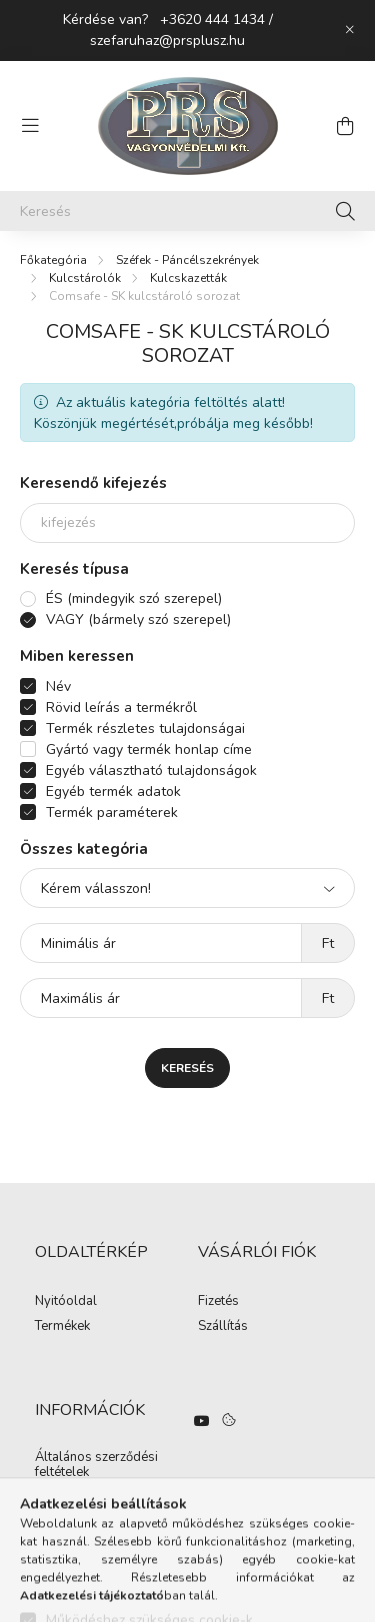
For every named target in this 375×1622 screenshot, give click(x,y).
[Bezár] (350, 30)
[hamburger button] (30, 126)
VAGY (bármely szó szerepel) (138, 619)
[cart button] (345, 126)
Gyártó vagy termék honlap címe (149, 749)
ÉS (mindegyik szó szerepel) (134, 598)
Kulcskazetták (188, 278)
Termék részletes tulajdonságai (145, 728)
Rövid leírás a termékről (121, 707)
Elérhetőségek (76, 1522)
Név (58, 686)
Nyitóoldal (66, 1302)
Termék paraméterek (112, 812)
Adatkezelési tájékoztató (106, 1498)
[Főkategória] (53, 260)
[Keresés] (187, 211)
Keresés (187, 1068)
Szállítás (223, 1327)
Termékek (62, 1327)
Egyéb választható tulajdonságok (151, 770)
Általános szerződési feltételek (96, 1465)
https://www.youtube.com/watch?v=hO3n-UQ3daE (202, 1421)
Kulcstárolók (85, 278)
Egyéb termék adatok (113, 791)
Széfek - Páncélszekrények (187, 260)
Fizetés (218, 1302)
